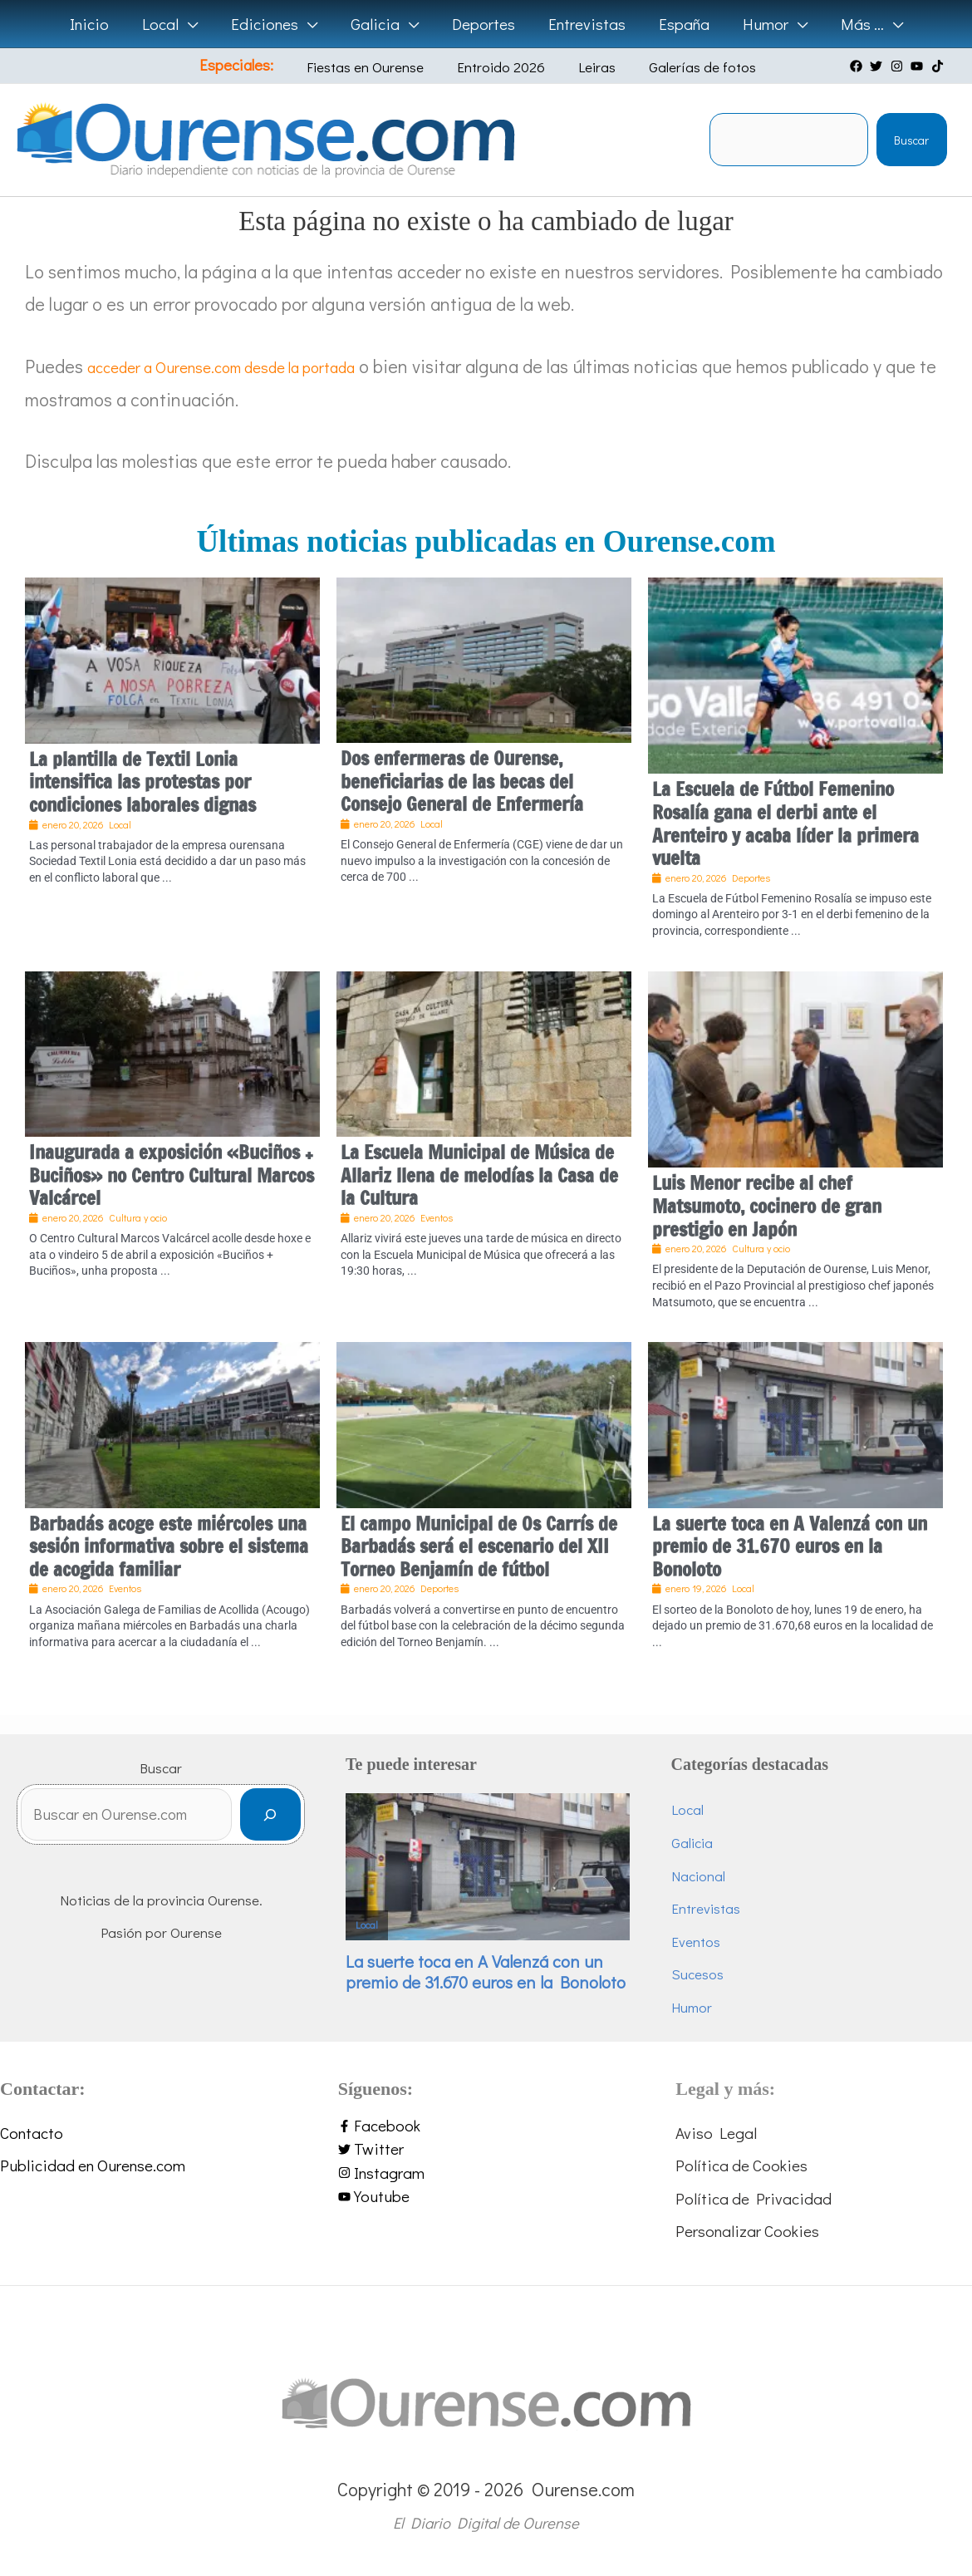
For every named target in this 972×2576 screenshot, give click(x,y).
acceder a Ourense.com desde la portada (248, 366)
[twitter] (878, 66)
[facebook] (858, 66)
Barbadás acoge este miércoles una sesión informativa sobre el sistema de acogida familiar (168, 1546)
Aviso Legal (716, 2132)
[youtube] (919, 66)
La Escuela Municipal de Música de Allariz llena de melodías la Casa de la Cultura (479, 1175)
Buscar (911, 140)
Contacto (31, 2132)
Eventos (715, 1941)
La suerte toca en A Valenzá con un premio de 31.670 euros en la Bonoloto (789, 1546)
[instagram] (899, 66)
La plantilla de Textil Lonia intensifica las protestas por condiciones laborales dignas (142, 782)
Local (407, 1914)
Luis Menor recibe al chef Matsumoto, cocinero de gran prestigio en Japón (766, 1205)
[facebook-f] (486, 2126)
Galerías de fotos (680, 66)
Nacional (718, 1875)
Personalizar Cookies (747, 2230)
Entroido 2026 (503, 66)
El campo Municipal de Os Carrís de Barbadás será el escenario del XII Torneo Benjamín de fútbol (479, 1546)
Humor (711, 2007)
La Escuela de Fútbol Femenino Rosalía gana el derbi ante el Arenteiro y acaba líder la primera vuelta (785, 823)
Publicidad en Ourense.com (92, 2165)
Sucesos (717, 1974)
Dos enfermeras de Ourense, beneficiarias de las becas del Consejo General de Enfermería (462, 781)
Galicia (712, 1842)
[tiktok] (939, 66)
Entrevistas (725, 1908)
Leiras (587, 66)
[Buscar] (311, 1819)
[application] (193, 24)
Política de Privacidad (753, 2198)
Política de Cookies (741, 2165)
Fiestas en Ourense (380, 66)
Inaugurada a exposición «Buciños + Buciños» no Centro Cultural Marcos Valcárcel (171, 1175)
